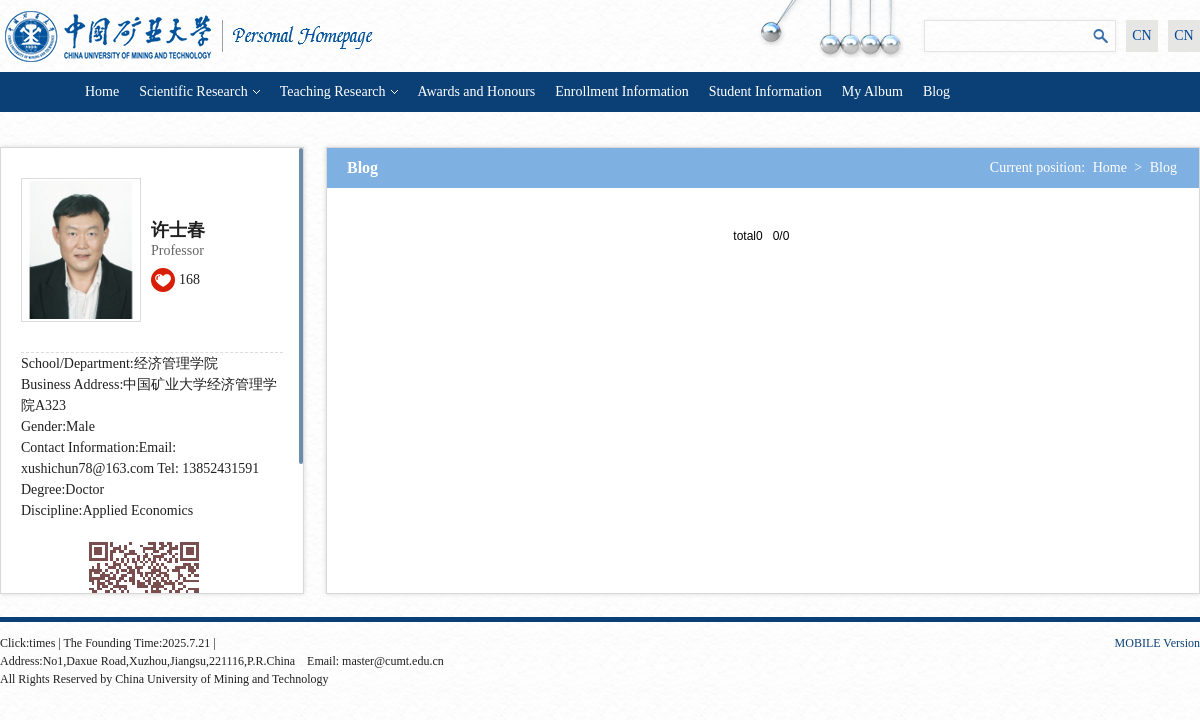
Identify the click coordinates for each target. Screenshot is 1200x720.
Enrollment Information (621, 91)
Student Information (765, 91)
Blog (936, 91)
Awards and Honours (477, 91)
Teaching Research (339, 91)
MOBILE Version (1157, 643)
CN (1141, 35)
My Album (872, 91)
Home (102, 91)
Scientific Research (199, 91)
